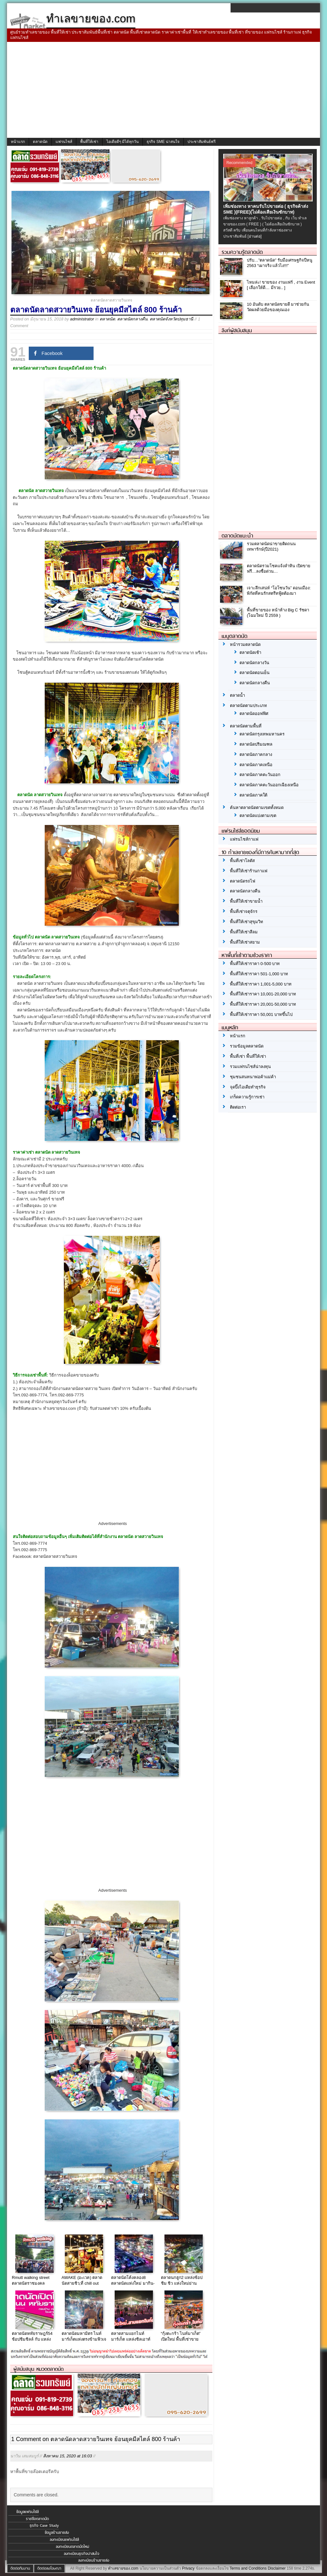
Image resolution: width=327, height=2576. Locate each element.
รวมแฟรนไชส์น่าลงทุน (250, 1066)
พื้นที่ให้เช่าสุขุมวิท (246, 921)
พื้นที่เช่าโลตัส (242, 860)
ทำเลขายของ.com (123, 2568)
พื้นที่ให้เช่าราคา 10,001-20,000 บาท (263, 994)
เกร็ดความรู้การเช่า (247, 1097)
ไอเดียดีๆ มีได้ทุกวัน (122, 141)
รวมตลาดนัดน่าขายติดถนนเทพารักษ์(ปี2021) (271, 546)
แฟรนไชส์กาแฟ (244, 839)
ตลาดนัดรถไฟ (242, 881)
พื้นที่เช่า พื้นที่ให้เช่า (248, 1056)
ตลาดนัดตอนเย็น (255, 672)
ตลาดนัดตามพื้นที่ (246, 726)
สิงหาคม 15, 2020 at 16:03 (67, 2456)
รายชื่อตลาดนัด (37, 2519)
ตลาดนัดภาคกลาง (256, 754)
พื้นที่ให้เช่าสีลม (244, 932)
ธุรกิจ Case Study (44, 2525)
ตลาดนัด (40, 141)
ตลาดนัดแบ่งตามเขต (258, 815)
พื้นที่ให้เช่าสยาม (245, 942)
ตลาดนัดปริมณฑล (256, 744)
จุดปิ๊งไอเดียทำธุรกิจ (248, 1087)
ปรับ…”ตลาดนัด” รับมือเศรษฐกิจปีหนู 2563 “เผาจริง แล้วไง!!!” (279, 263)
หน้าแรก (18, 141)
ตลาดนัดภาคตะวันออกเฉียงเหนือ (269, 784)
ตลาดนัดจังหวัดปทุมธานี (171, 319)
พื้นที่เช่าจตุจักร (243, 911)
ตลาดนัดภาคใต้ (253, 795)
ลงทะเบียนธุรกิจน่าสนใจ (81, 2553)
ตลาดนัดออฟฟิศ (254, 713)
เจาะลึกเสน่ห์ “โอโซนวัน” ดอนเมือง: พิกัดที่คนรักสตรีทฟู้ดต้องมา (279, 590)
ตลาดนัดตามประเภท (248, 705)
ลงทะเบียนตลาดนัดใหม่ (72, 2546)
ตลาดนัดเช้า (250, 652)
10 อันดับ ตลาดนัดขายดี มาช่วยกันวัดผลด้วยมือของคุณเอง (278, 307)
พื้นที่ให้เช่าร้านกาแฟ (248, 870)
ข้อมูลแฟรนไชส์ (27, 2512)
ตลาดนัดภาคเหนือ (256, 764)
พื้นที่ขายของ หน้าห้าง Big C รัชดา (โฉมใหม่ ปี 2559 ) (278, 613)
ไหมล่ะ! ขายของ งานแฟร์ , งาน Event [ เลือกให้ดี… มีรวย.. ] (281, 285)
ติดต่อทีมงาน (20, 2568)
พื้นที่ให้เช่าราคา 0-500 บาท (255, 963)
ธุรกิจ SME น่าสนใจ (163, 141)
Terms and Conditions (248, 2568)
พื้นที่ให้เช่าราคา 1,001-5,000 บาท (261, 984)
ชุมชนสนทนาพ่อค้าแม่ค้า (253, 1076)
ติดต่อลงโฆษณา (49, 2568)
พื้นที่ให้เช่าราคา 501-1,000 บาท (259, 973)
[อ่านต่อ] (254, 236)
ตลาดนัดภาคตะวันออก (260, 774)
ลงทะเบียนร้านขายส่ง (93, 2560)
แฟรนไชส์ (64, 141)
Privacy (188, 2568)
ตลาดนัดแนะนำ (237, 535)
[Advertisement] (163, 90)
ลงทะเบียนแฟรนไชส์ (64, 2539)
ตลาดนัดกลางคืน (132, 319)
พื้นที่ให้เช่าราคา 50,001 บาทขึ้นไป (261, 1014)
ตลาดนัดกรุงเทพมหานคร (262, 734)
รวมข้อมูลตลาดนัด (246, 1046)
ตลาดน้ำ (237, 695)
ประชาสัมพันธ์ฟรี (201, 141)
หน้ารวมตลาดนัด (245, 644)
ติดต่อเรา (238, 1107)
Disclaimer (276, 2568)
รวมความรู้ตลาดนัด (242, 251)
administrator (82, 319)
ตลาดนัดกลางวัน (254, 662)
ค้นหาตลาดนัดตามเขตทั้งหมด (257, 807)
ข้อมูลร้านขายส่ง (57, 2532)
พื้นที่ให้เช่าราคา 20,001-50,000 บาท (263, 1004)
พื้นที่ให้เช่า (89, 141)
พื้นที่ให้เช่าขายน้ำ (246, 901)
